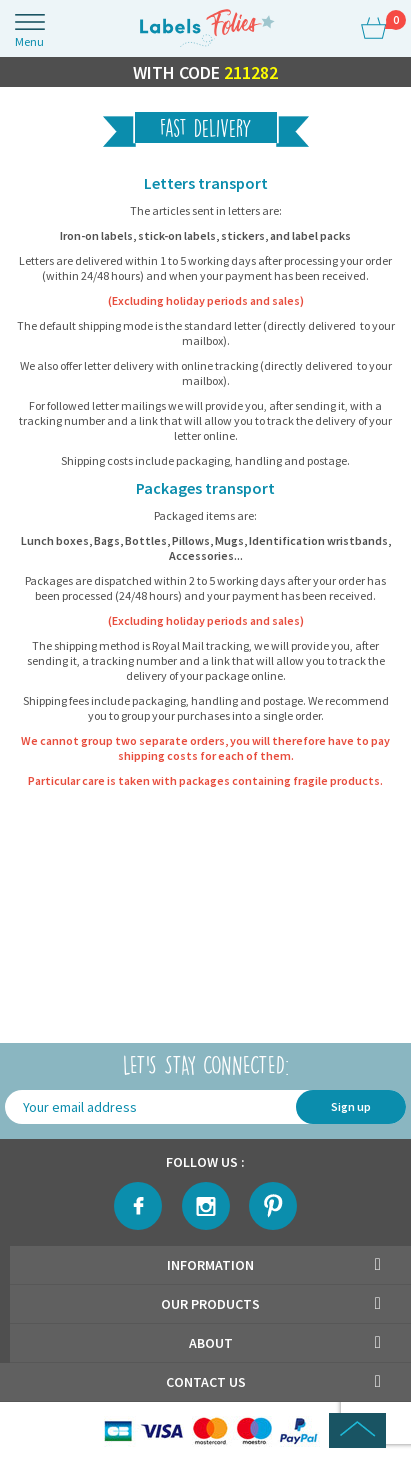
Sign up (351, 1106)
